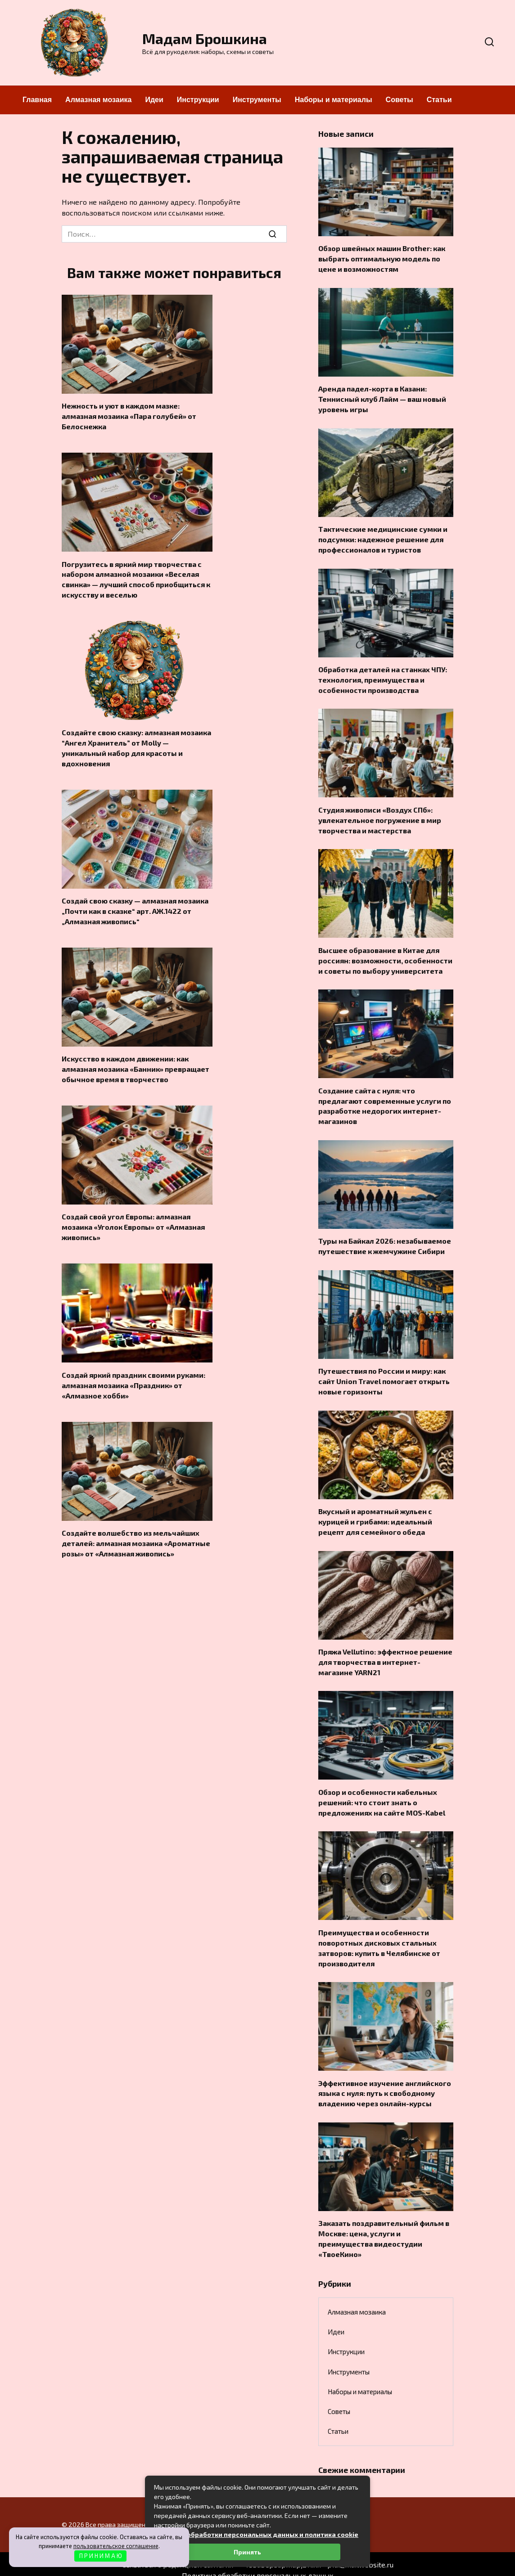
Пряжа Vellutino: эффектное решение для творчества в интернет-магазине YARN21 (385, 1654)
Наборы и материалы (333, 99)
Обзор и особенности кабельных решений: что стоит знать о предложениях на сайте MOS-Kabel (381, 1793)
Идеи (154, 99)
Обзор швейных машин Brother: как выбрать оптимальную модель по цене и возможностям (381, 258)
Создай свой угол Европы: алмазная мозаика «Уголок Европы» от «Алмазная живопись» (133, 1222)
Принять (247, 2552)
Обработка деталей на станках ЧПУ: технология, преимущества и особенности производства (382, 677)
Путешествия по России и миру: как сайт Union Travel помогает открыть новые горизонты (384, 1374)
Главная (37, 99)
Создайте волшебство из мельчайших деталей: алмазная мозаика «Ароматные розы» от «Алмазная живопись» (136, 1537)
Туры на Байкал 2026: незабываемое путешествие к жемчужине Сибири (384, 1240)
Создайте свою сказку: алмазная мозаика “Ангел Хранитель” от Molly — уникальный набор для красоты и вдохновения (136, 745)
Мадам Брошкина (204, 38)
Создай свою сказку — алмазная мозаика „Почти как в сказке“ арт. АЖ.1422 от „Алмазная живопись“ (135, 907)
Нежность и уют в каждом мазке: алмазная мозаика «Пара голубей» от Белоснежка (129, 415)
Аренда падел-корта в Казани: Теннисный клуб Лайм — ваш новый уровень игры (382, 397)
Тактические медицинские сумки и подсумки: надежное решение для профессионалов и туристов (382, 537)
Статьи (439, 99)
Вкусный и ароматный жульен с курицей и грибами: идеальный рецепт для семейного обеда (375, 1514)
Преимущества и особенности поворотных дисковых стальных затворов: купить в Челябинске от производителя (379, 1938)
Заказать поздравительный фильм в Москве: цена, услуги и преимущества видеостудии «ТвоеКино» (383, 2227)
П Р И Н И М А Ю (100, 2555)
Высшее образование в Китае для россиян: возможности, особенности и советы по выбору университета (385, 956)
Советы (399, 99)
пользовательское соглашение (115, 2545)
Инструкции (198, 99)
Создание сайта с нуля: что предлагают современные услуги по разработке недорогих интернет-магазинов (384, 1100)
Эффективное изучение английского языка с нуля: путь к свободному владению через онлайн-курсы (384, 2082)
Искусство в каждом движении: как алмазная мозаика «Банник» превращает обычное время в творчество (135, 1065)
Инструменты (257, 99)
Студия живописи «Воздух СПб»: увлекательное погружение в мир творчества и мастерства (379, 816)
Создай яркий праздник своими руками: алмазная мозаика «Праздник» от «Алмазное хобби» (133, 1379)
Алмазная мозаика (98, 99)
